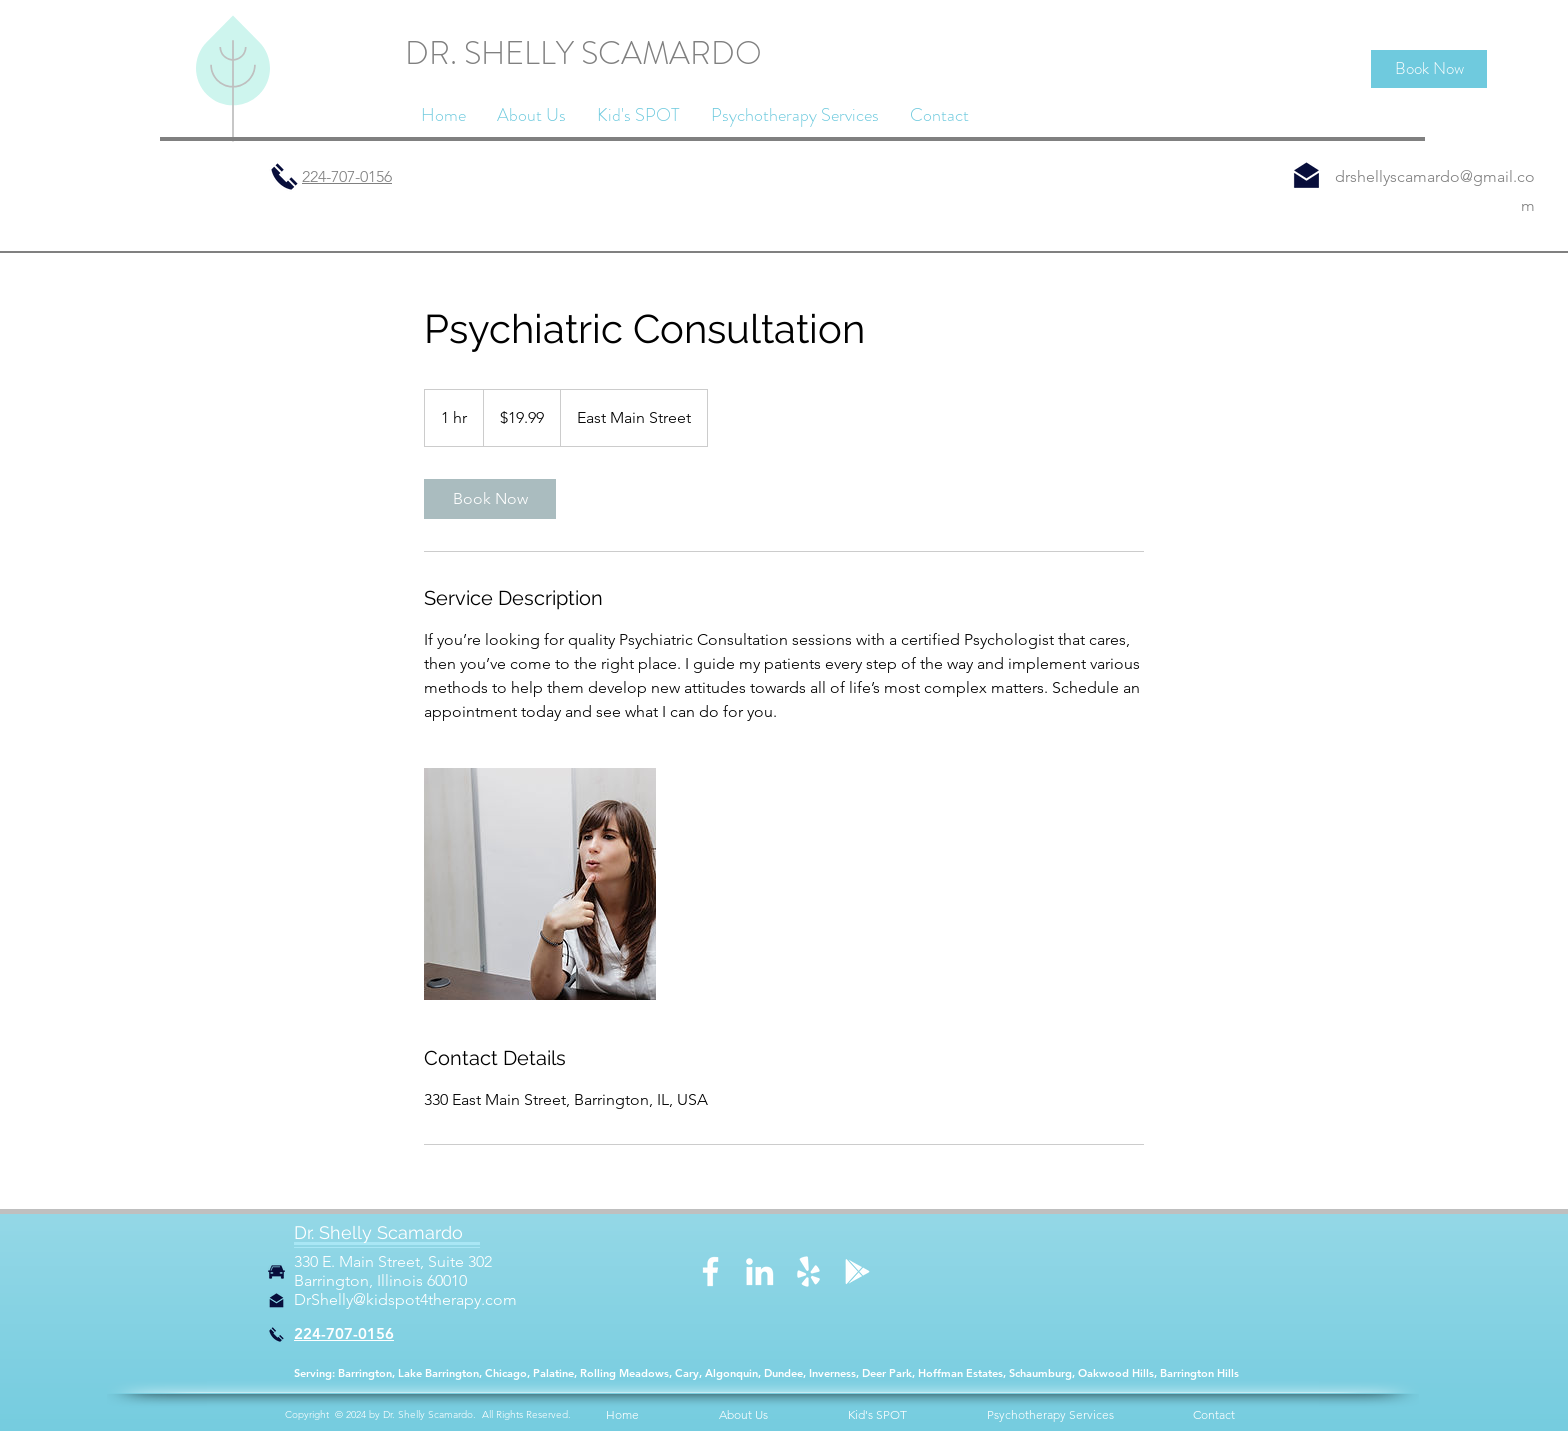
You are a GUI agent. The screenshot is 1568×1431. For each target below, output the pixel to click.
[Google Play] (857, 1271)
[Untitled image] (540, 884)
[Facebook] (710, 1271)
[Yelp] (808, 1271)
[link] (490, 499)
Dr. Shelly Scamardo (378, 1232)
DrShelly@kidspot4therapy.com (405, 1299)
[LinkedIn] (759, 1271)
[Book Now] (1429, 69)
